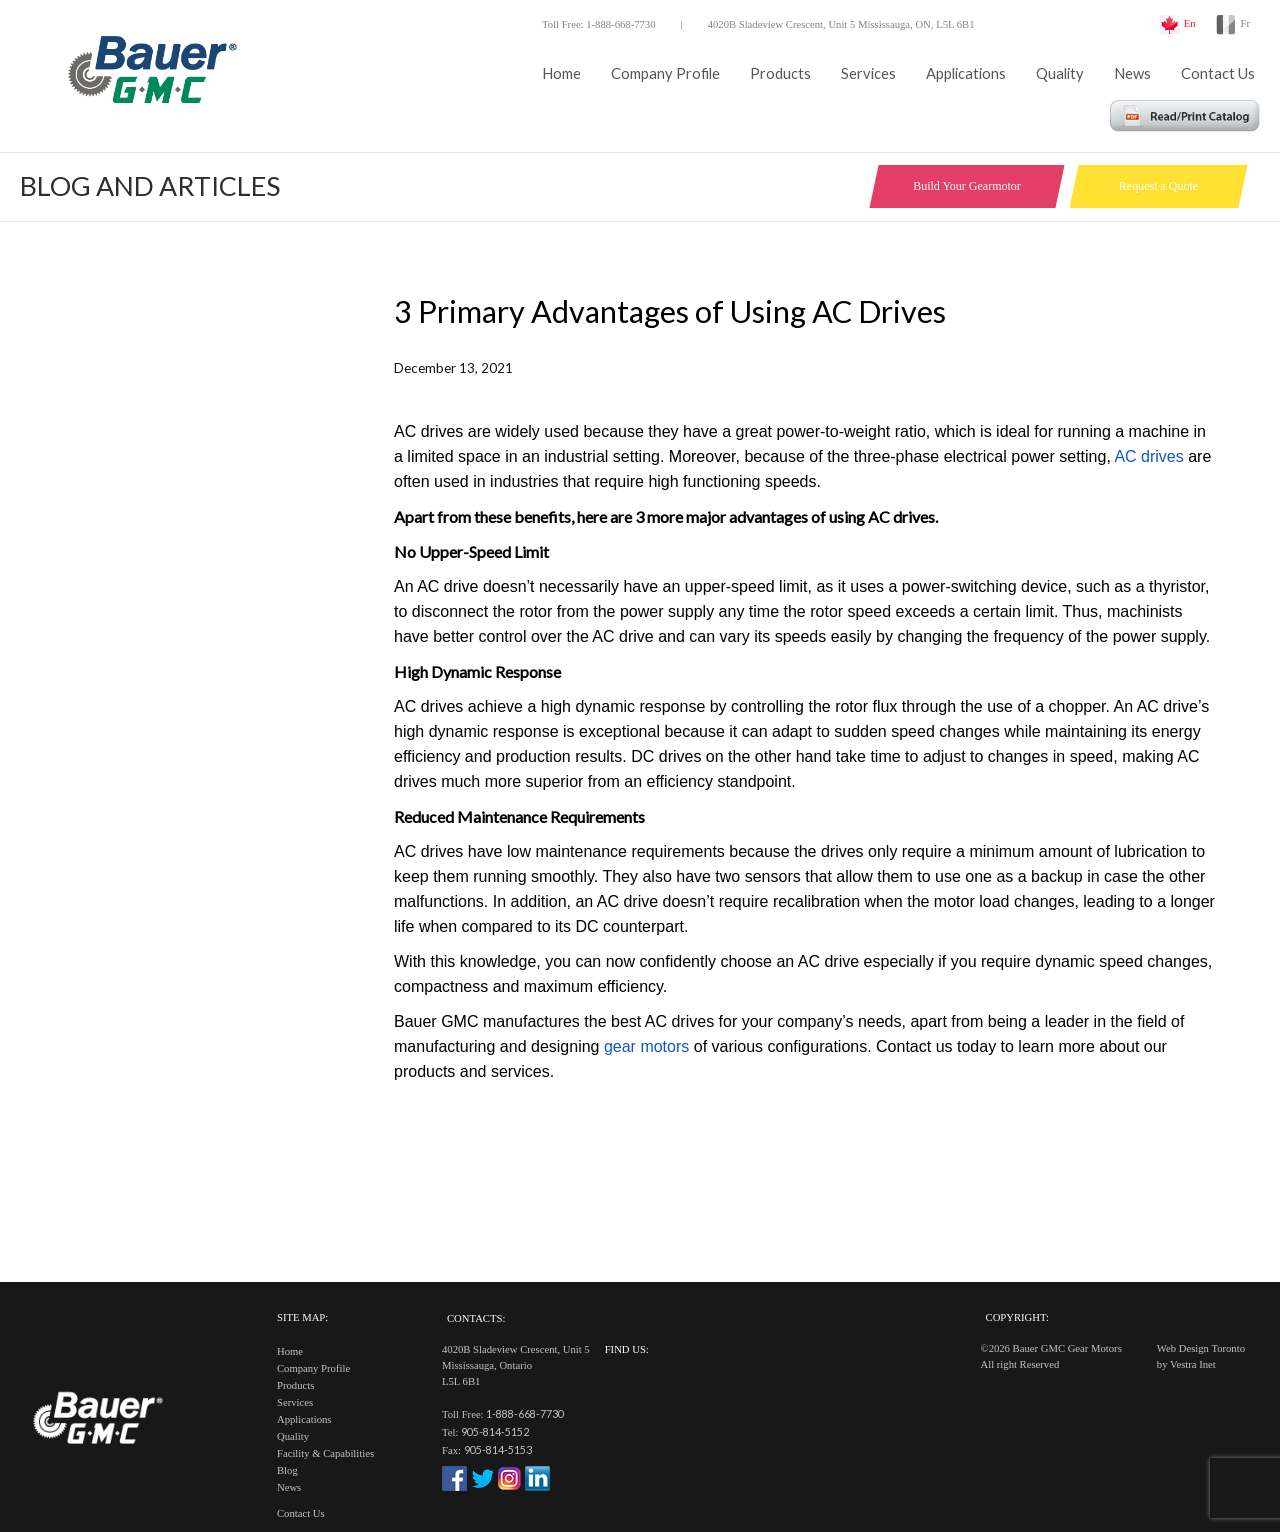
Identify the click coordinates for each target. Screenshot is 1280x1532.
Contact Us (1218, 73)
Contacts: (476, 1318)
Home (561, 73)
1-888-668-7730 (525, 1413)
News (1132, 73)
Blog (287, 1470)
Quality (1060, 73)
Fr (1245, 23)
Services (868, 73)
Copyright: (1017, 1317)
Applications (966, 73)
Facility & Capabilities (325, 1453)
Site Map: (302, 1317)
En (1190, 23)
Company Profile (665, 73)
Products (780, 73)
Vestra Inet (1193, 1364)
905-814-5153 (498, 1449)
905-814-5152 (495, 1431)
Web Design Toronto (1201, 1348)
